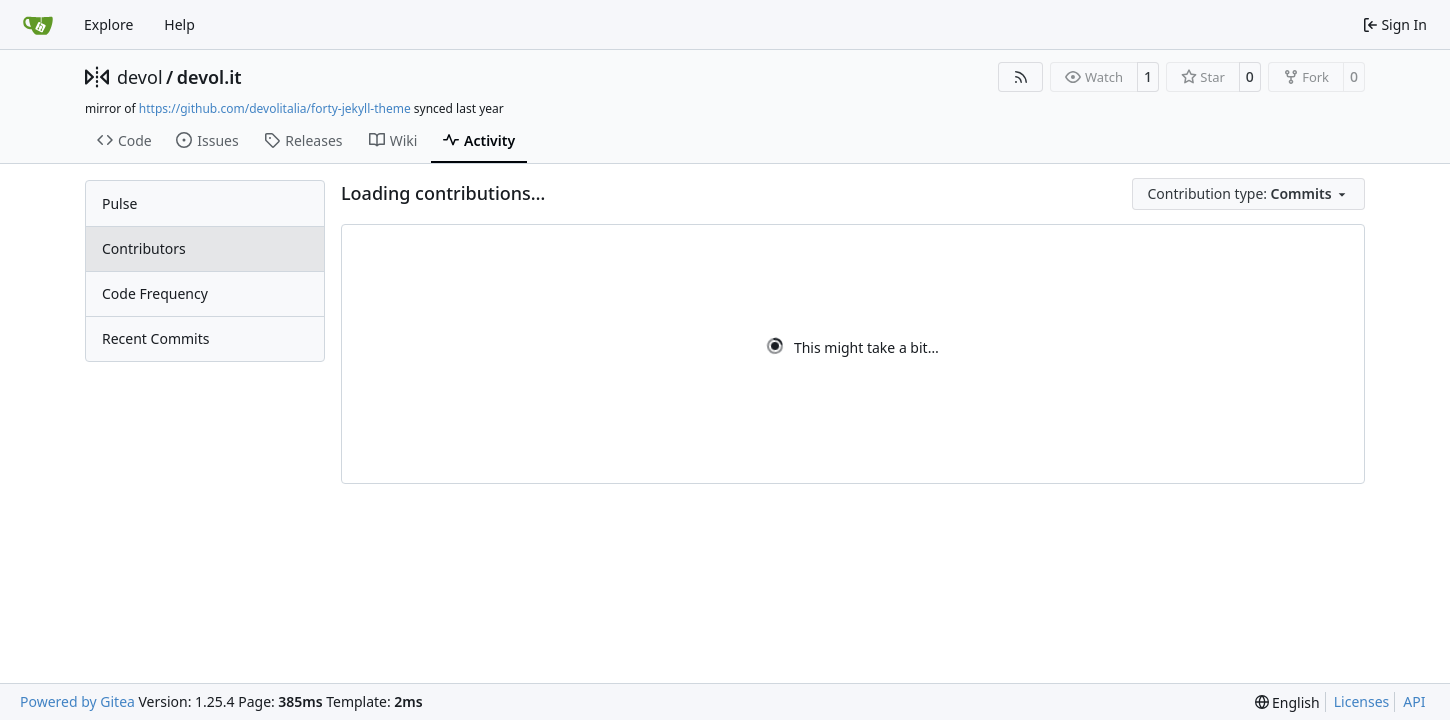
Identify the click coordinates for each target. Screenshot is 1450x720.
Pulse (119, 203)
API (1414, 701)
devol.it (209, 77)
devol (140, 77)
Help (179, 24)
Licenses (1362, 701)
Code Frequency (155, 293)
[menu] (1249, 194)
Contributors (144, 248)
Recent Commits (155, 338)
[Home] (38, 25)
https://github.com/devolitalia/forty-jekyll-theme (275, 108)
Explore (108, 24)
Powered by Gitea (77, 701)
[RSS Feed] (1021, 77)
